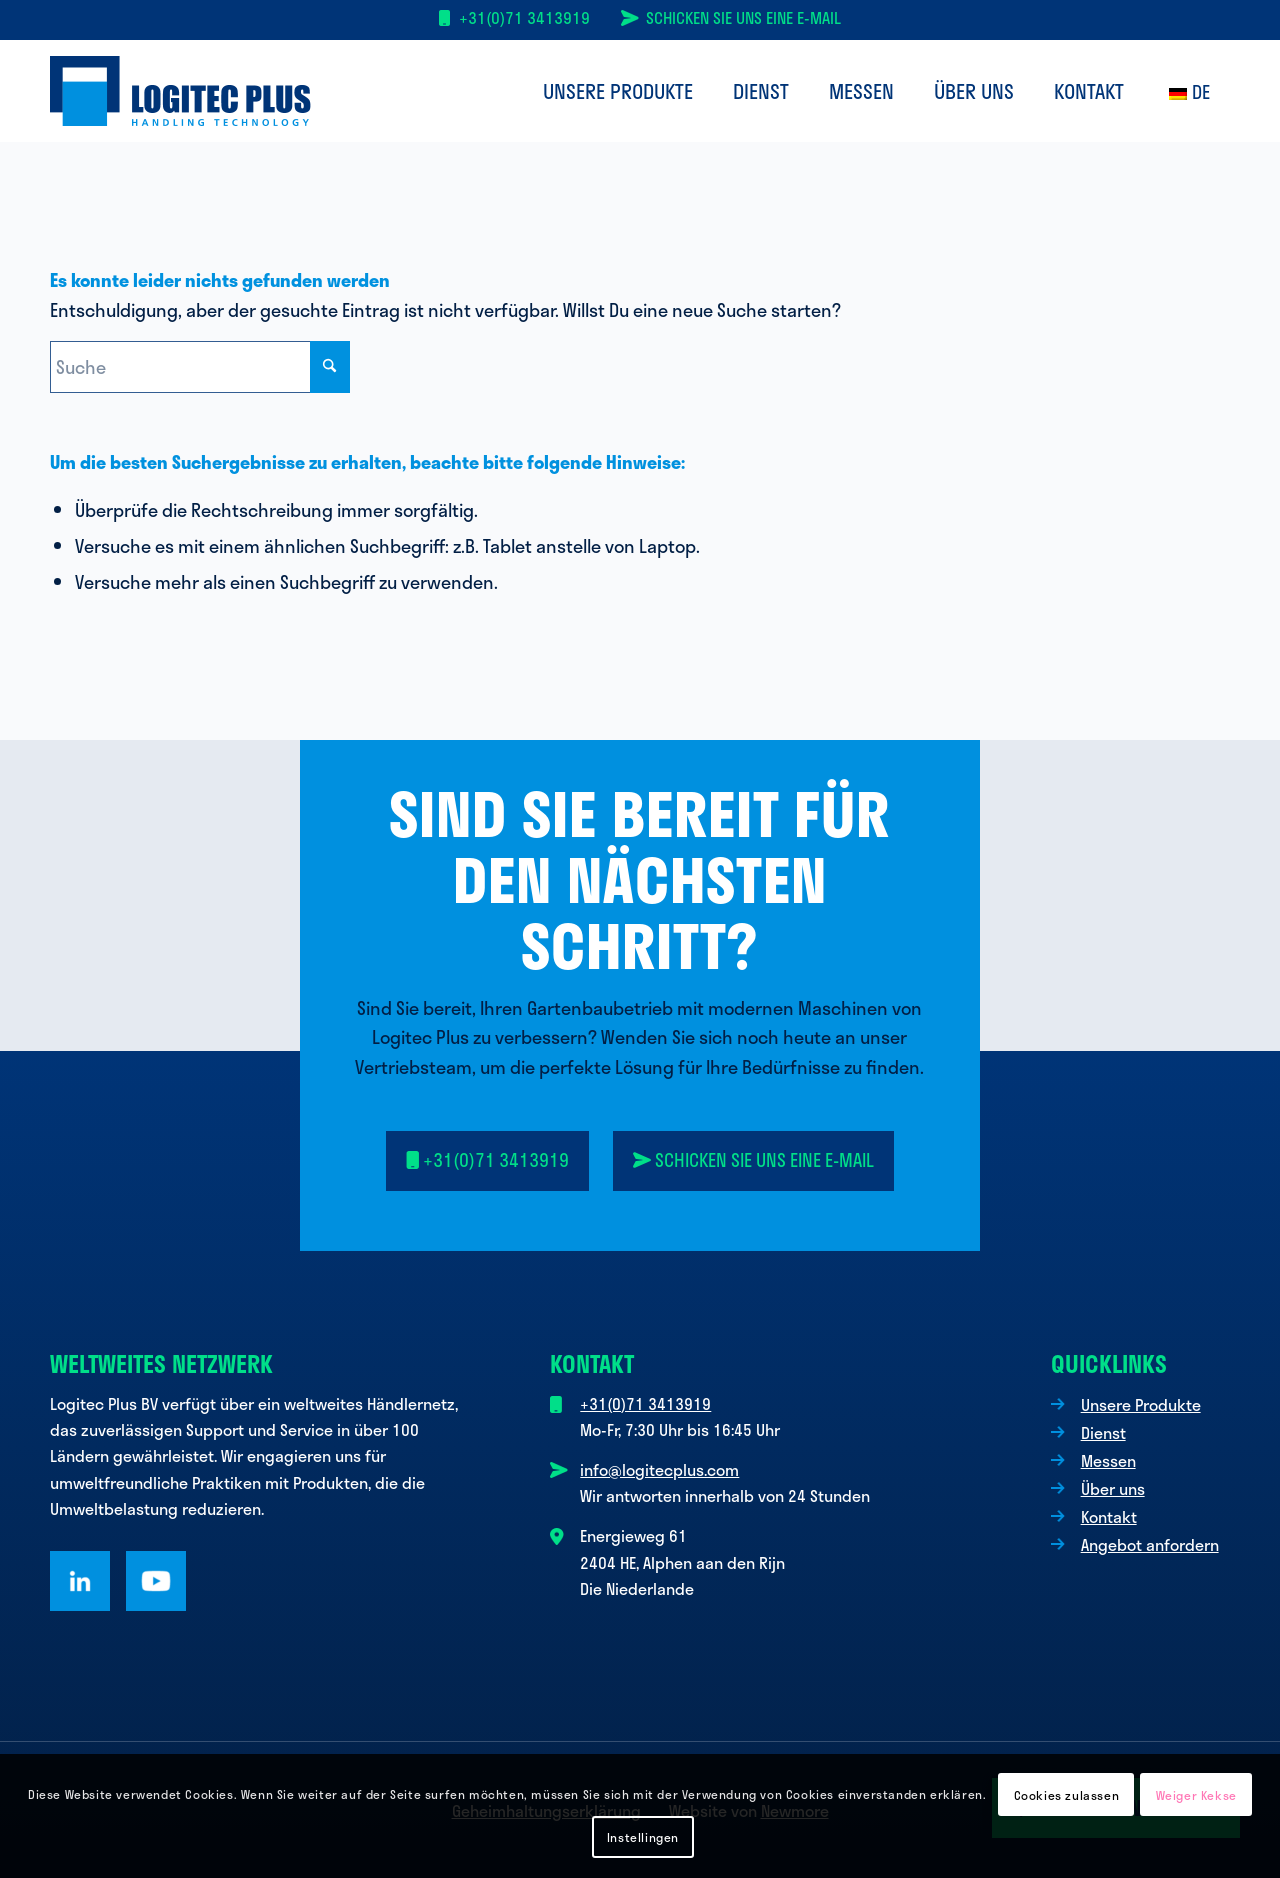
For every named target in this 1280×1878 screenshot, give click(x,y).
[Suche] (200, 367)
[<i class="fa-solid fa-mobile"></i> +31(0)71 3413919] (488, 1161)
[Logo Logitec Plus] (180, 91)
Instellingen (643, 1837)
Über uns (1113, 1488)
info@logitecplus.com (659, 1469)
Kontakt (1109, 1516)
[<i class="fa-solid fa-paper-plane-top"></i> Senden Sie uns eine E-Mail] (753, 1161)
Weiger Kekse (1196, 1795)
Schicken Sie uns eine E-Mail (743, 17)
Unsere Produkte (1141, 1404)
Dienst (1103, 1432)
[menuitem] (618, 91)
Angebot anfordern (1150, 1544)
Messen (1108, 1460)
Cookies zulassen (1067, 1795)
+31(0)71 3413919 (524, 17)
